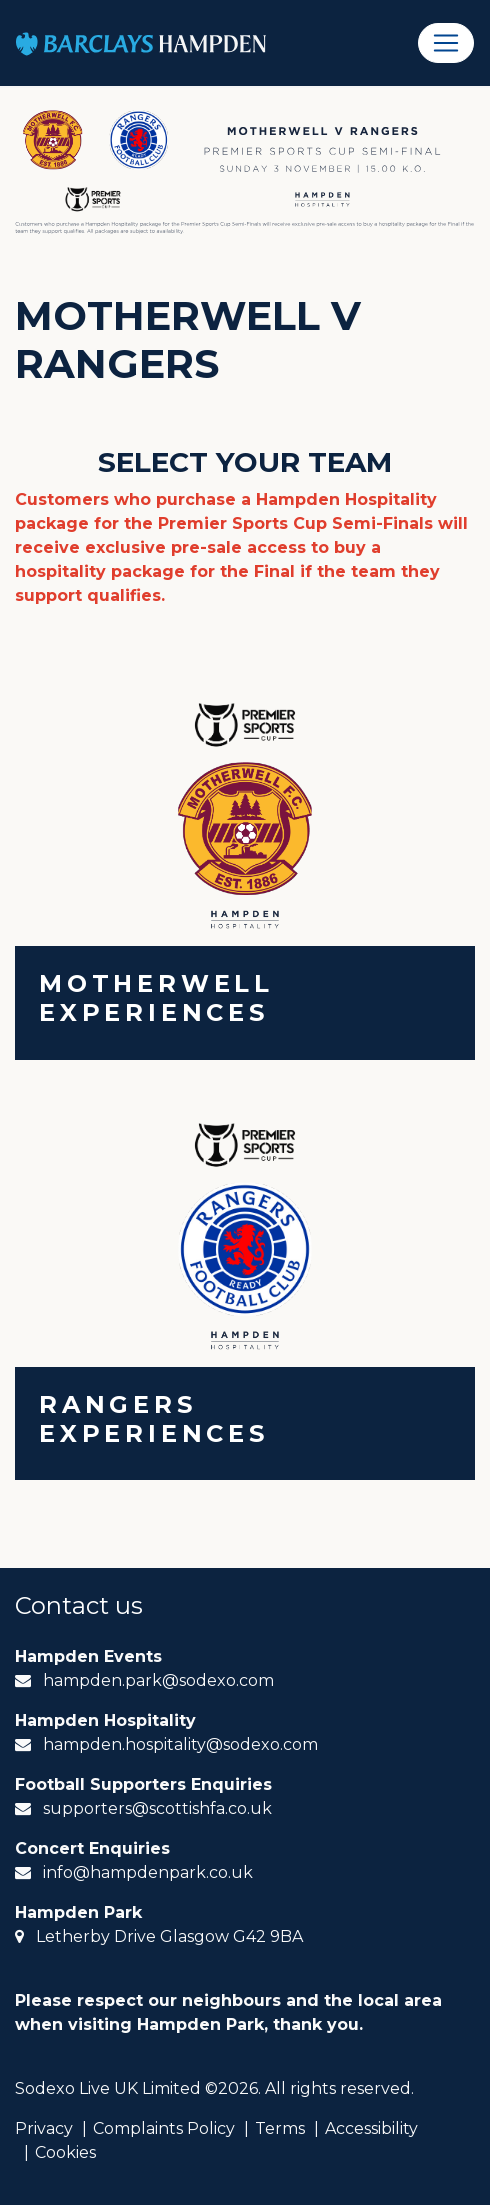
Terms (280, 2128)
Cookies (65, 2152)
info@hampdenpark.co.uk (148, 1872)
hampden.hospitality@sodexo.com (180, 1744)
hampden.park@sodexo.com (158, 1680)
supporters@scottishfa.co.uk (157, 1808)
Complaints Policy (164, 2128)
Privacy (44, 2128)
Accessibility (371, 2128)
